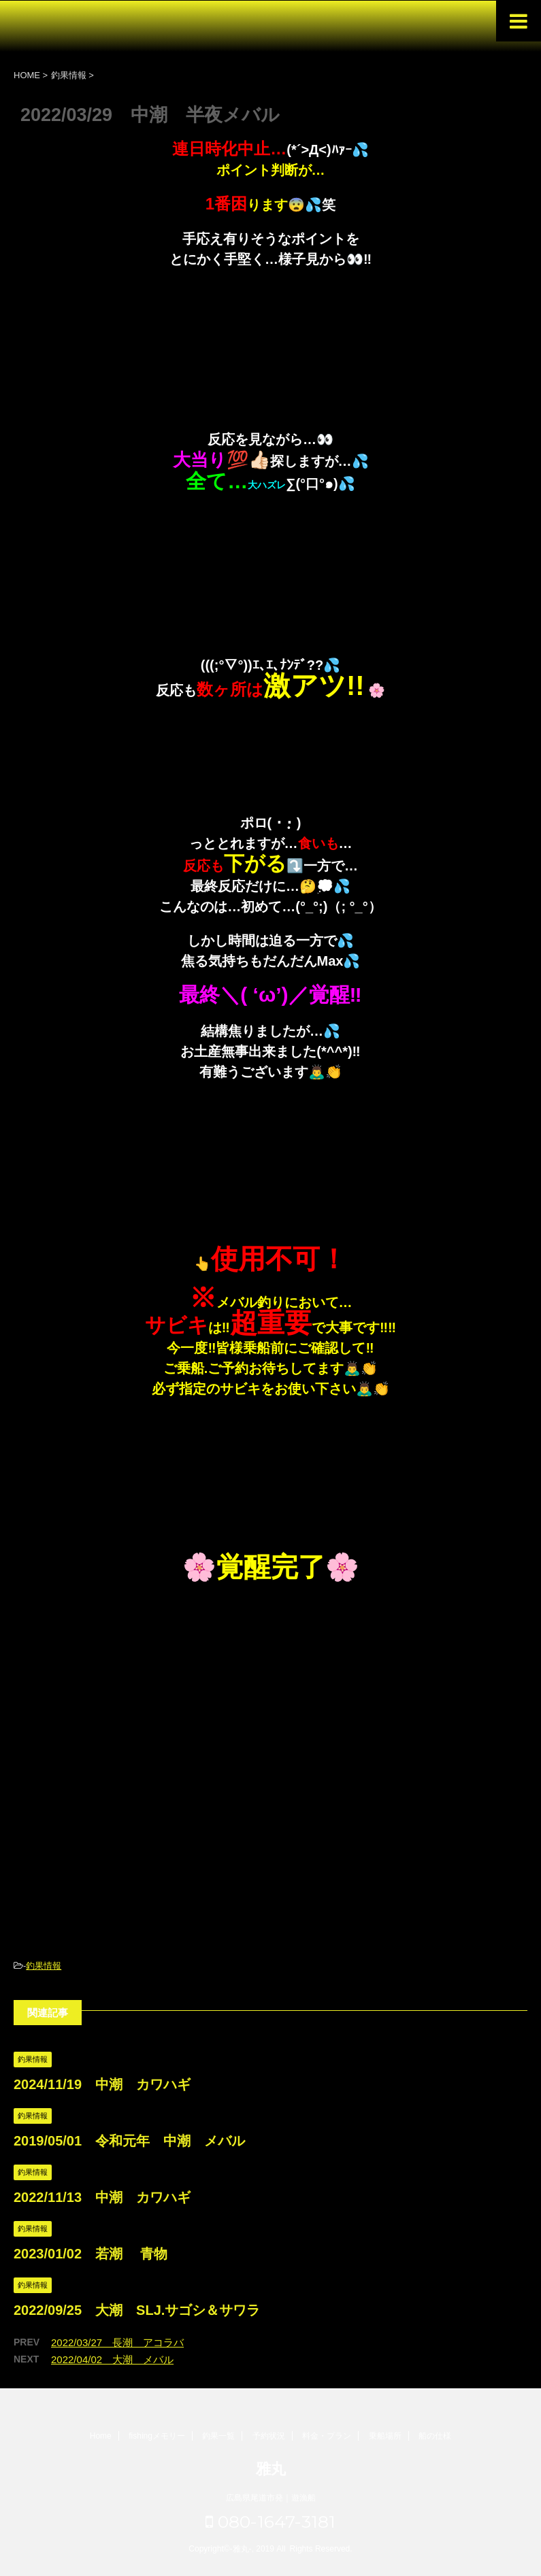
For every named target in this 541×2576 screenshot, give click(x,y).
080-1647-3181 (270, 2521)
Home (101, 2436)
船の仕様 (435, 2436)
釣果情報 (43, 1966)
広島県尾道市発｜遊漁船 (271, 2498)
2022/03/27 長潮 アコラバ (117, 2342)
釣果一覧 (218, 2436)
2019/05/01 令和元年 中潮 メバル (129, 2140)
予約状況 (268, 2436)
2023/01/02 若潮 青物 (90, 2253)
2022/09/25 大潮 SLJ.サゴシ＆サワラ (137, 2310)
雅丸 (271, 2468)
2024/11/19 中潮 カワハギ (102, 2084)
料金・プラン (326, 2436)
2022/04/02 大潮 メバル (112, 2359)
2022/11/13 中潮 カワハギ (102, 2197)
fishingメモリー (157, 2436)
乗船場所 (385, 2436)
